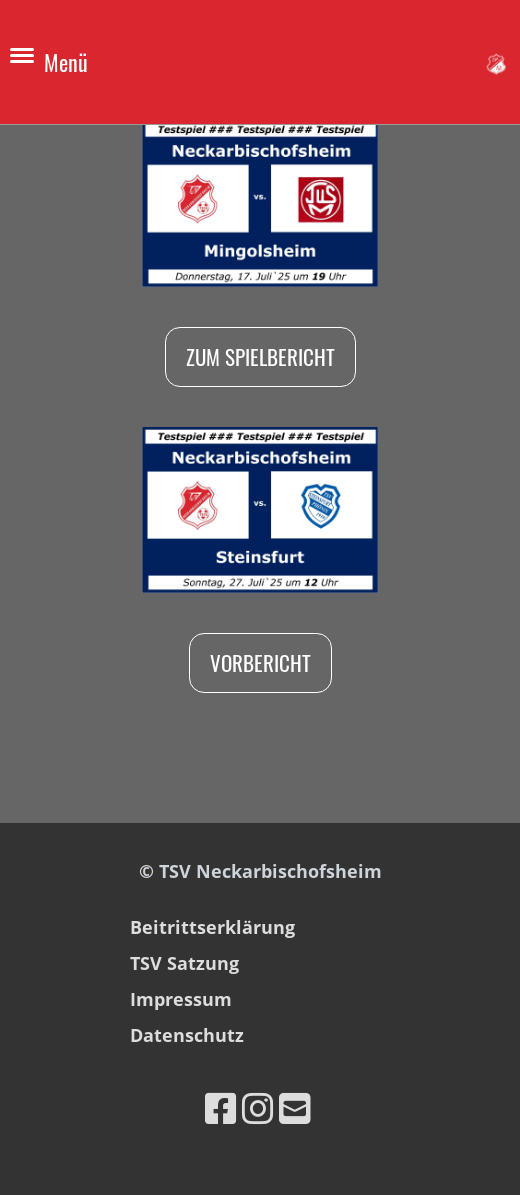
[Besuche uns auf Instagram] (258, 1108)
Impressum (181, 999)
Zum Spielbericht (260, 356)
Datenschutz (187, 1035)
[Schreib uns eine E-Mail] (295, 1108)
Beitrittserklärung (212, 927)
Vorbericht (260, 662)
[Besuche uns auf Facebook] (221, 1108)
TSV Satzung (184, 963)
